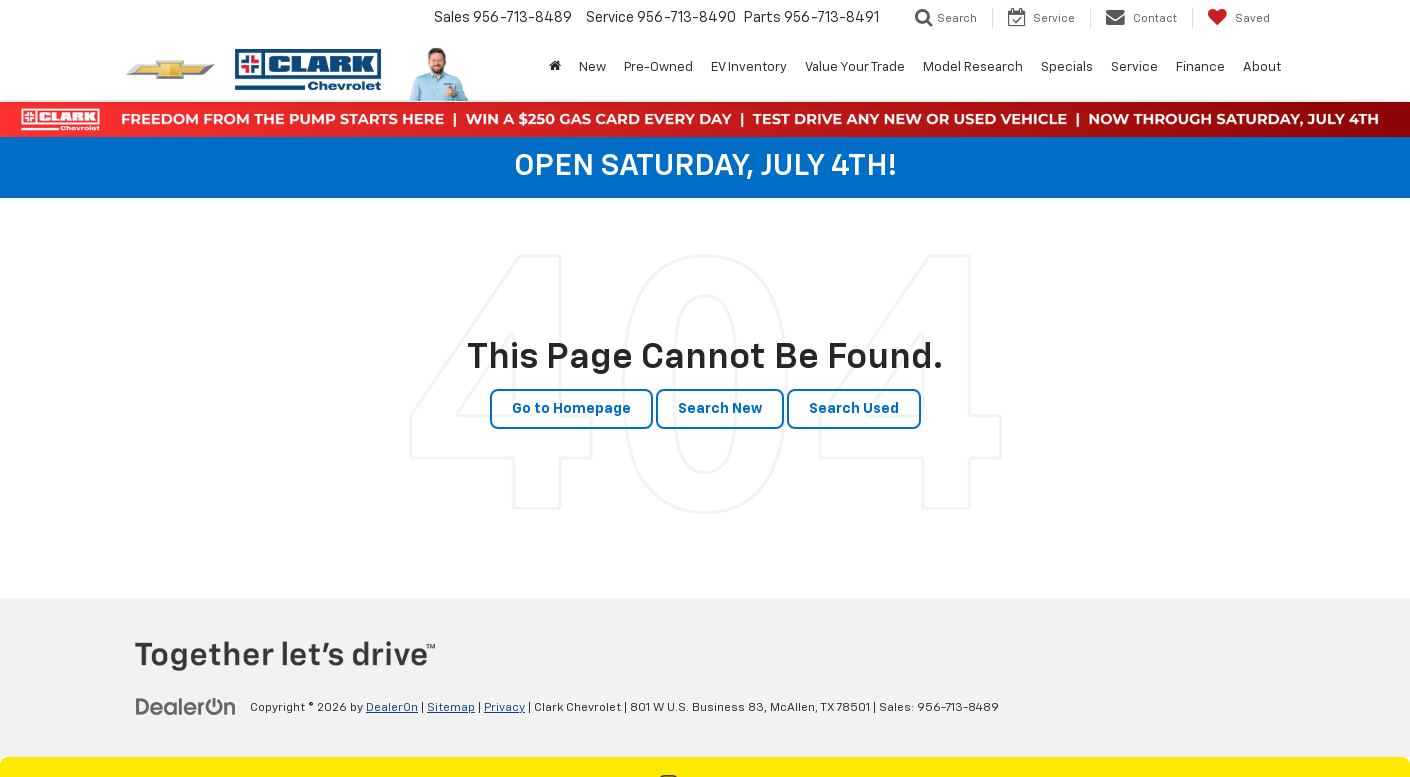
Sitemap (451, 708)
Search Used (854, 409)
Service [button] (1134, 67)
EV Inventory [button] (749, 67)
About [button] (1262, 67)
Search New (720, 409)
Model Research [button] (973, 67)
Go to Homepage (571, 409)
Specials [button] (1067, 67)
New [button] (592, 67)
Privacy (504, 708)
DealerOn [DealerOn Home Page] (392, 708)
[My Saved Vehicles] (1238, 18)
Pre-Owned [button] (658, 67)
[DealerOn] (186, 707)
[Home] (555, 68)
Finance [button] (1200, 67)
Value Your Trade (855, 67)
